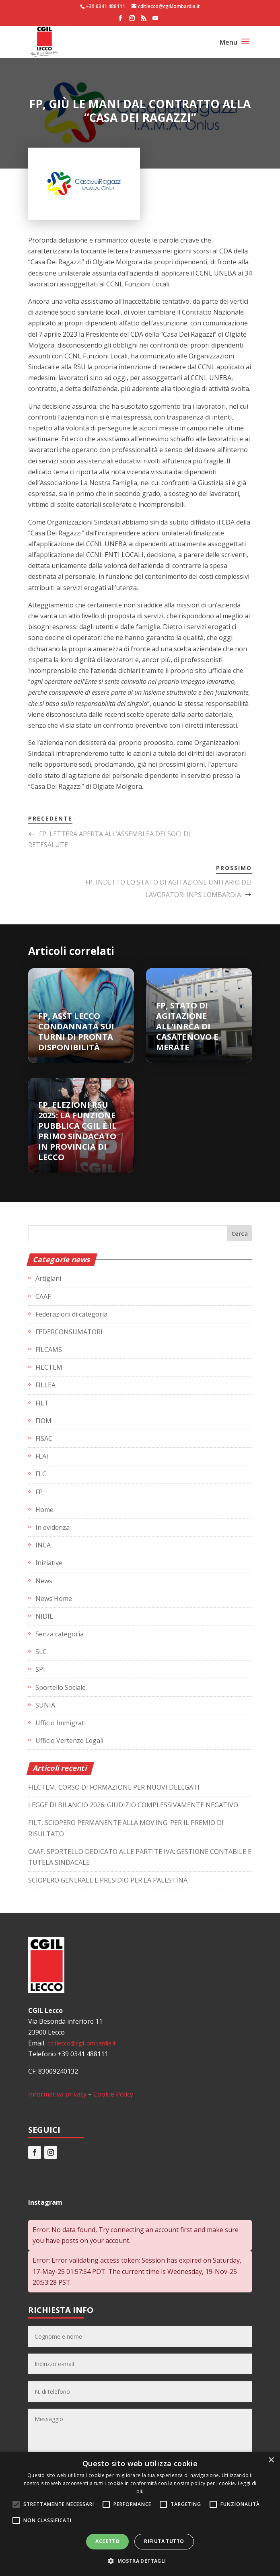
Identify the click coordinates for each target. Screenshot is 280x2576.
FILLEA (45, 1385)
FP (39, 1492)
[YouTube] (155, 20)
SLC (41, 1651)
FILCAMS (48, 1349)
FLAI (41, 1456)
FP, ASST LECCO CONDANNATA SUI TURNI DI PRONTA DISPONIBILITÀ (76, 1031)
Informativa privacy (57, 2094)
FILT (42, 1403)
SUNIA (45, 1705)
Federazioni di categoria (71, 1314)
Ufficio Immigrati (60, 1722)
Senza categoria (59, 1634)
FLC (40, 1473)
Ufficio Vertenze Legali (69, 1740)
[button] (140, 2560)
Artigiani (48, 1278)
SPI (40, 1669)
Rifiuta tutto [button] (164, 2541)
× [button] (271, 2460)
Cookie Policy (113, 2094)
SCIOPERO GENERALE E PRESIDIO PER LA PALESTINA (107, 1880)
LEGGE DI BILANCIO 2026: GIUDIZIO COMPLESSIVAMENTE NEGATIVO (133, 1804)
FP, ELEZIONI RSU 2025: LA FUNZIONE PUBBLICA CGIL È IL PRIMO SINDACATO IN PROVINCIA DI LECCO (77, 1130)
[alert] (140, 2514)
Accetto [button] (107, 2541)
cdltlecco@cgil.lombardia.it (81, 2043)
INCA (43, 1545)
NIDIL (44, 1616)
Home (44, 1509)
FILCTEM (48, 1367)
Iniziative (48, 1562)
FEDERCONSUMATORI (69, 1331)
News (43, 1580)
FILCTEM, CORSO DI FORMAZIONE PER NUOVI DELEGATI (114, 1787)
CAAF (43, 1296)
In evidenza (52, 1527)
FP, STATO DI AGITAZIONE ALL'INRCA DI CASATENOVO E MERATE (187, 1026)
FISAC (43, 1438)
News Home (53, 1598)
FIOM (43, 1420)
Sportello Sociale (60, 1687)
